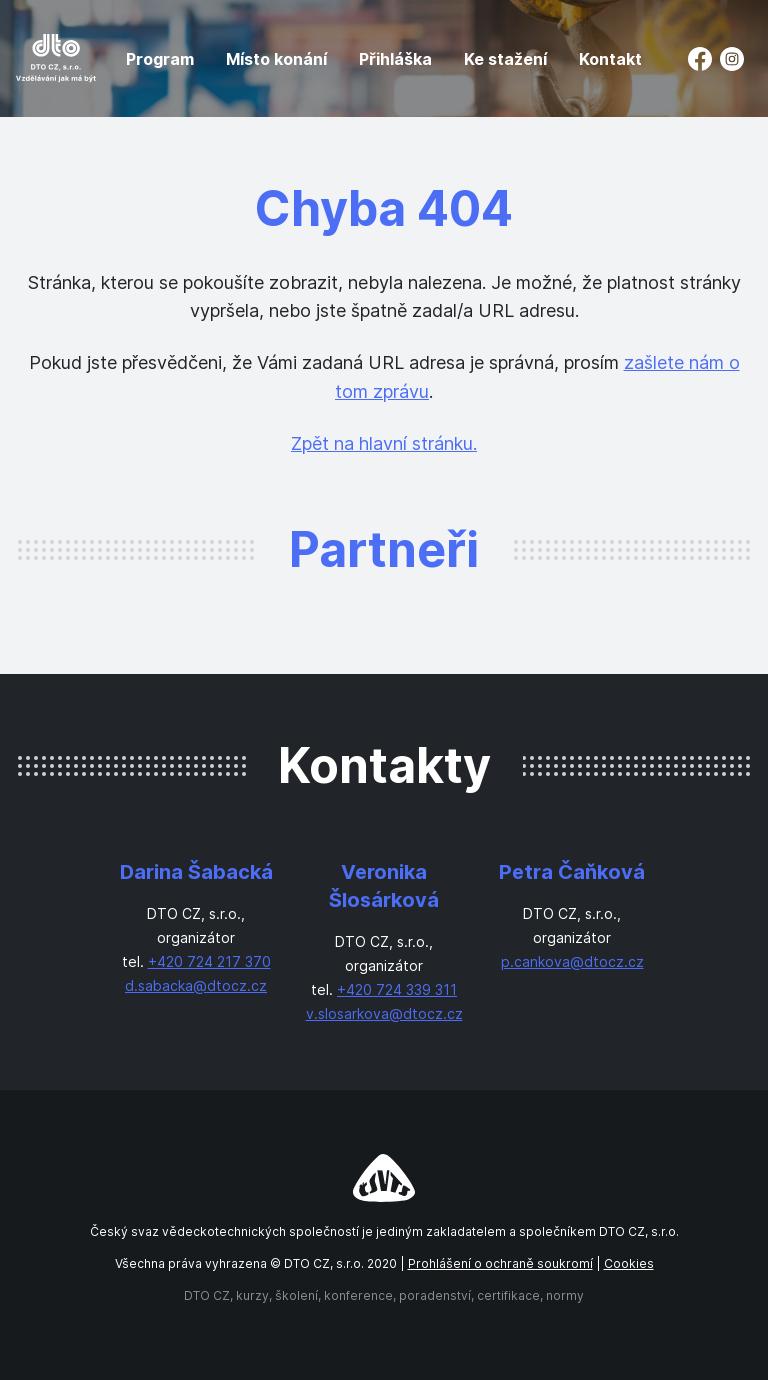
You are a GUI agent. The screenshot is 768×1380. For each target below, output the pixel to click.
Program (160, 59)
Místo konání (276, 59)
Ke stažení (505, 59)
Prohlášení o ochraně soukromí (500, 1263)
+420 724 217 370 (209, 961)
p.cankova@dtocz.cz (572, 961)
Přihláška (395, 59)
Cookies (629, 1263)
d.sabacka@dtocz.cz (196, 985)
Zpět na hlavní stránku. (384, 443)
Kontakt (610, 59)
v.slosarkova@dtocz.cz (384, 1013)
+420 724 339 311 (397, 989)
